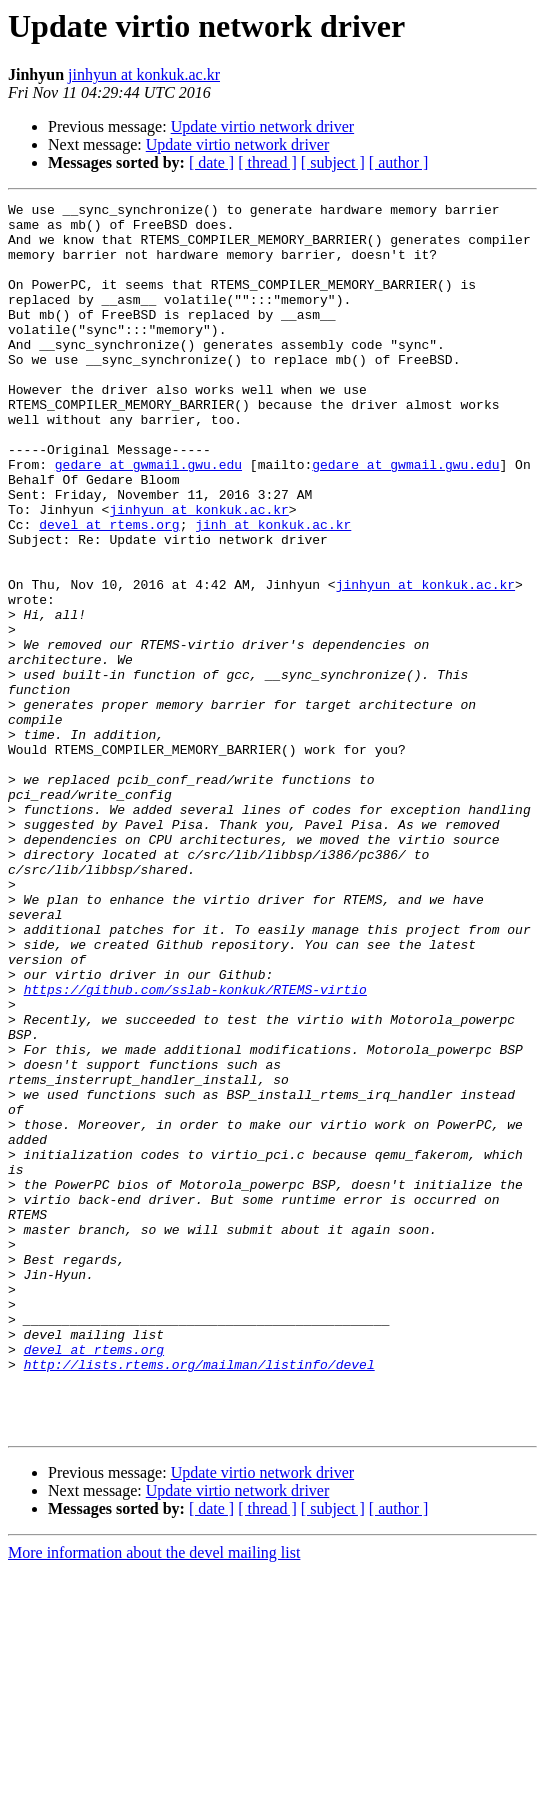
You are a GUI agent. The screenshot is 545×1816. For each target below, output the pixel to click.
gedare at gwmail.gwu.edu (148, 518)
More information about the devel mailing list (154, 1798)
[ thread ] (267, 162)
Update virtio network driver (263, 126)
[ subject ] (333, 162)
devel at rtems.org (109, 590)
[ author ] (399, 162)
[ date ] (211, 162)
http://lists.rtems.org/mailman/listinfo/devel (199, 1598)
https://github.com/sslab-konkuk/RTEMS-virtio (195, 1148)
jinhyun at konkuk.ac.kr (144, 74)
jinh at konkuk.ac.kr (273, 590)
